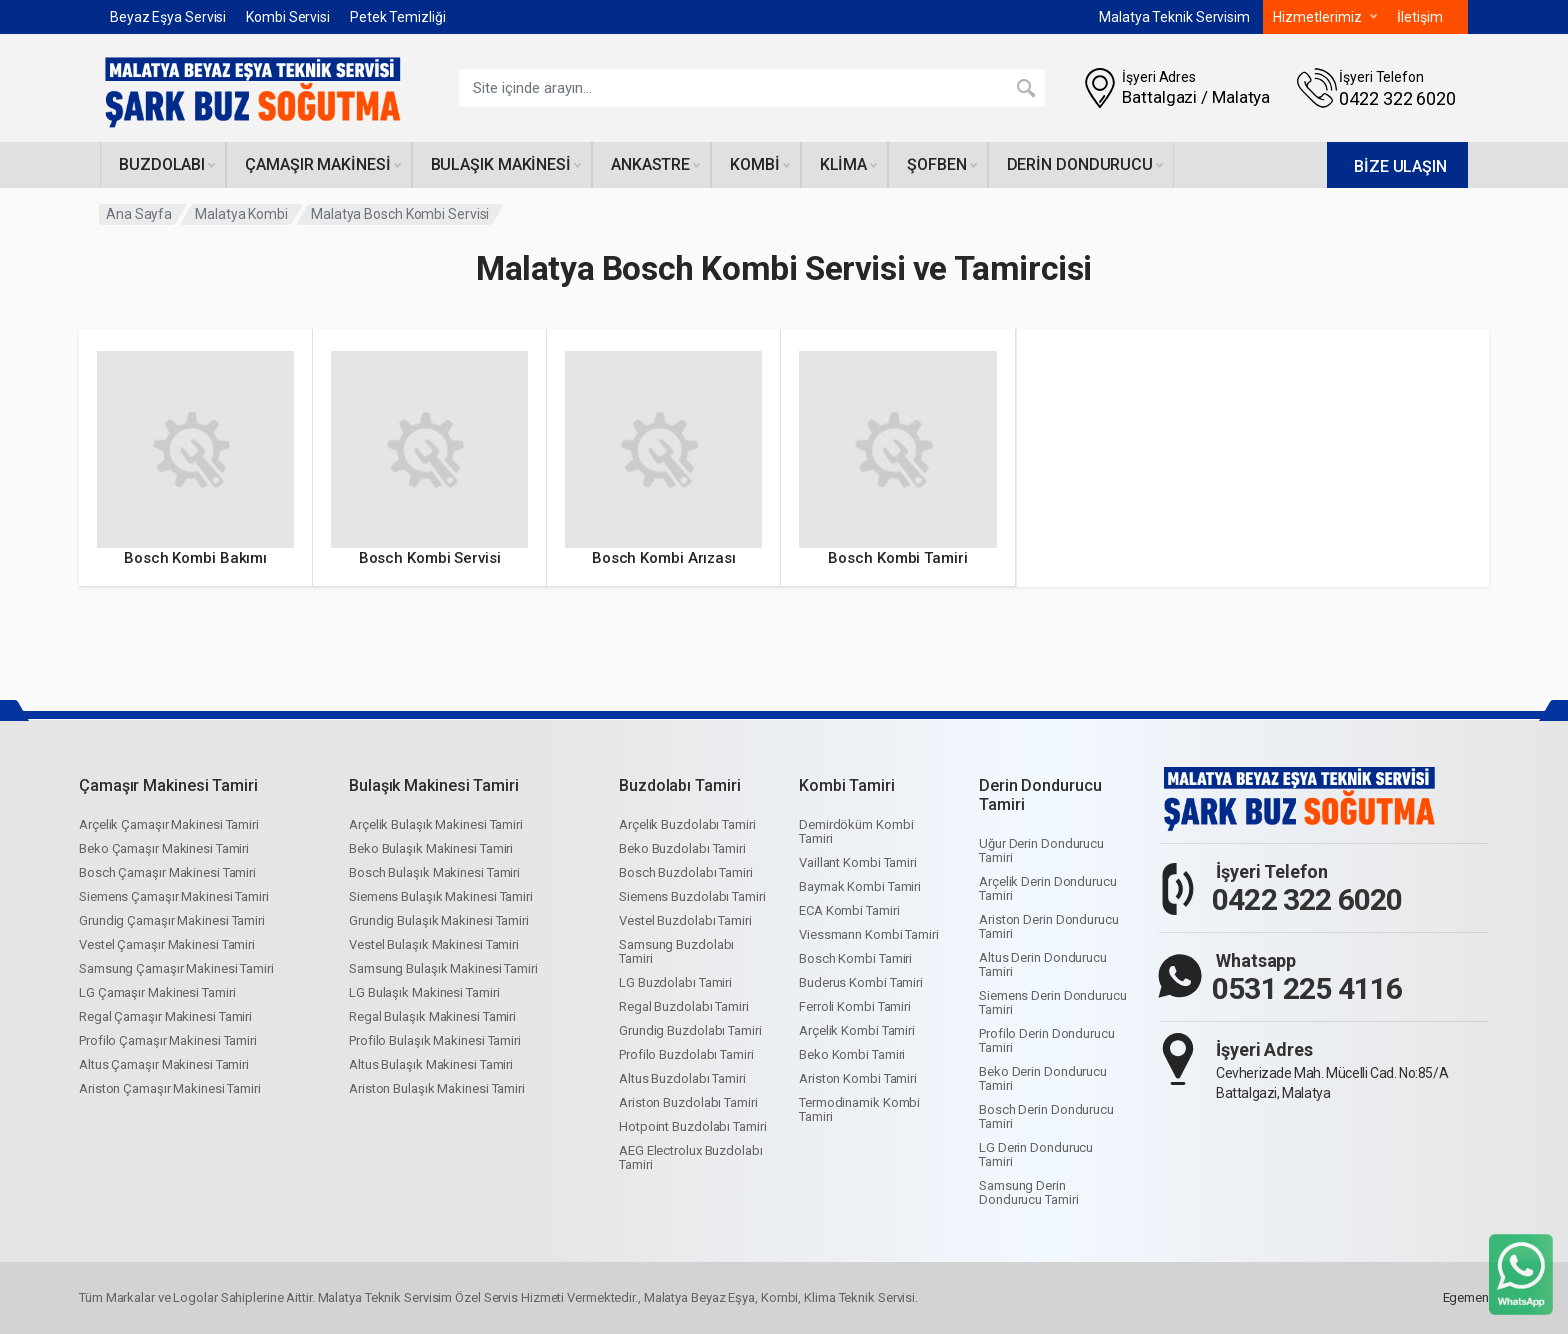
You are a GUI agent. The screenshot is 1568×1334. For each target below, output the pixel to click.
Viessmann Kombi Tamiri (869, 934)
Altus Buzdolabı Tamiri (682, 1078)
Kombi (760, 164)
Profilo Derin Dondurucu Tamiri (1047, 1040)
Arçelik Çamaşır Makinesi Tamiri (169, 824)
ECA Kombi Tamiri (849, 910)
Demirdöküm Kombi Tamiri (856, 831)
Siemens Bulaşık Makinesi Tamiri (441, 896)
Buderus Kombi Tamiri (861, 982)
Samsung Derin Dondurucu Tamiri (1028, 1192)
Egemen (1466, 1297)
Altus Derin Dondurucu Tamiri (1043, 964)
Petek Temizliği (398, 17)
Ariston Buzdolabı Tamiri (688, 1102)
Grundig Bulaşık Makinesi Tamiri (439, 920)
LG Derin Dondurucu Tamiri (1036, 1154)
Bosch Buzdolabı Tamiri (686, 872)
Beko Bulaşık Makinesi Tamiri (431, 848)
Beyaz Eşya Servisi (168, 17)
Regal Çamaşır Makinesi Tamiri (165, 1016)
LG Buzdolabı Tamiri (675, 982)
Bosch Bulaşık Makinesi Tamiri (434, 872)
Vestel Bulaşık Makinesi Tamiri (434, 944)
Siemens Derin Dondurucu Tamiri (1053, 1002)
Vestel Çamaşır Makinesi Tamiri (167, 944)
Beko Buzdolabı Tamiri (682, 848)
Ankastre (655, 164)
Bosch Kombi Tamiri (855, 958)
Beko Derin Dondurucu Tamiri (1043, 1078)
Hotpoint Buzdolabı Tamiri (693, 1126)
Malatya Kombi (241, 214)
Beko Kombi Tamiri (852, 1054)
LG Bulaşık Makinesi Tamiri (424, 992)
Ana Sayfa (139, 214)
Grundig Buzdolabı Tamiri (690, 1030)
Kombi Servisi (288, 17)
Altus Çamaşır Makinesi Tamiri (164, 1064)
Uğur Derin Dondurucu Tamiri (1041, 850)
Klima (849, 164)
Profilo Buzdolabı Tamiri (686, 1054)
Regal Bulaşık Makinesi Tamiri (432, 1016)
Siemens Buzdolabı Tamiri (692, 896)
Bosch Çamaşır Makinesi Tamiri (167, 872)
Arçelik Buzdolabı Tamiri (687, 824)
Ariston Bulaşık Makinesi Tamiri (437, 1088)
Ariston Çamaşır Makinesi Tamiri (170, 1088)
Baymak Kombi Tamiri (860, 886)
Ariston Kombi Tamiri (858, 1078)
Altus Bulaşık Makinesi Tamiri (431, 1064)
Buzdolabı (167, 164)
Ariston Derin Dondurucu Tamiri (1049, 926)
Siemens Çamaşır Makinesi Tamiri (174, 896)
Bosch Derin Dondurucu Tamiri (1046, 1116)
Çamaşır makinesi (322, 164)
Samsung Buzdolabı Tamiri (676, 951)
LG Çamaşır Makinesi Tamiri (157, 992)
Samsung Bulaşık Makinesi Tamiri (443, 968)
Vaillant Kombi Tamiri (858, 862)
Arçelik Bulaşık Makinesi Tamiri (436, 824)
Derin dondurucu (1085, 164)
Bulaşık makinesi (506, 164)
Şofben (941, 164)
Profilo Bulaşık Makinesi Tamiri (435, 1040)
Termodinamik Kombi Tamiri (859, 1109)
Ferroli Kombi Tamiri (855, 1006)
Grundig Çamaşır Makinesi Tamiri (172, 920)
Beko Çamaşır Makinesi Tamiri (164, 848)
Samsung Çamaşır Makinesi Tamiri (176, 968)
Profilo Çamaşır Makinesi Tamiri (168, 1040)
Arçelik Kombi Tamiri (857, 1030)
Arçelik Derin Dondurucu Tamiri (1048, 888)
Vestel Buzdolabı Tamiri (685, 920)
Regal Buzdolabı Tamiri (684, 1006)
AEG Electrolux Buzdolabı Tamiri (691, 1157)
